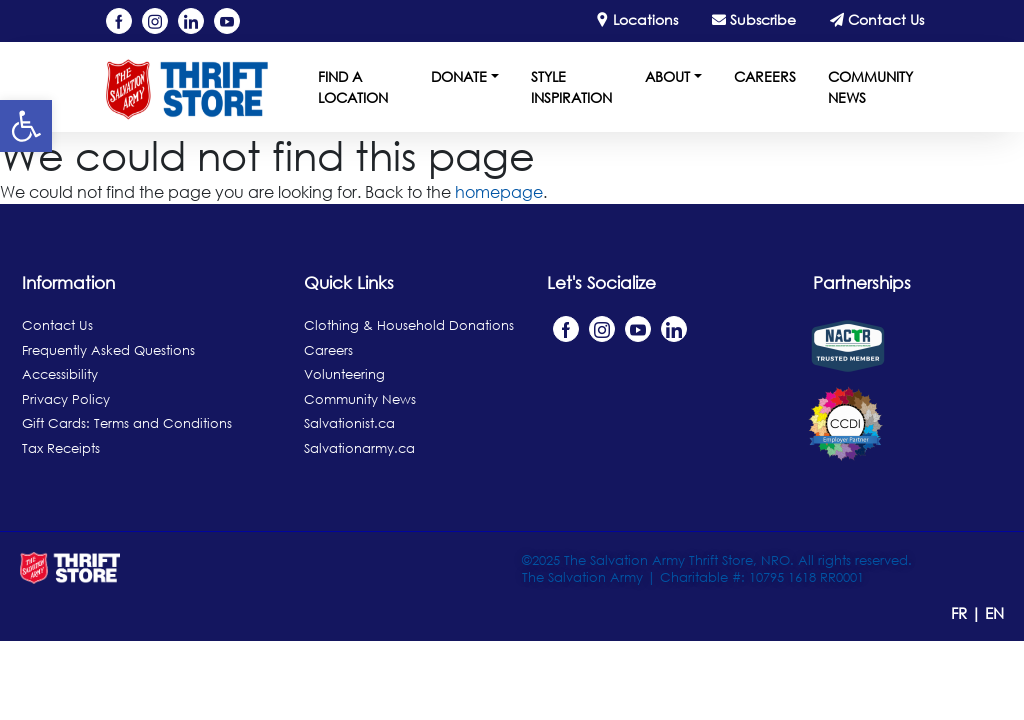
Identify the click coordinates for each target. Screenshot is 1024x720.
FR (961, 613)
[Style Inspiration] (564, 89)
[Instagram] (155, 21)
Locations (636, 19)
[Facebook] (119, 21)
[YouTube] (227, 21)
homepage (499, 192)
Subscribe (754, 19)
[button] (26, 126)
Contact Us (877, 19)
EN (994, 613)
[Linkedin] (191, 21)
